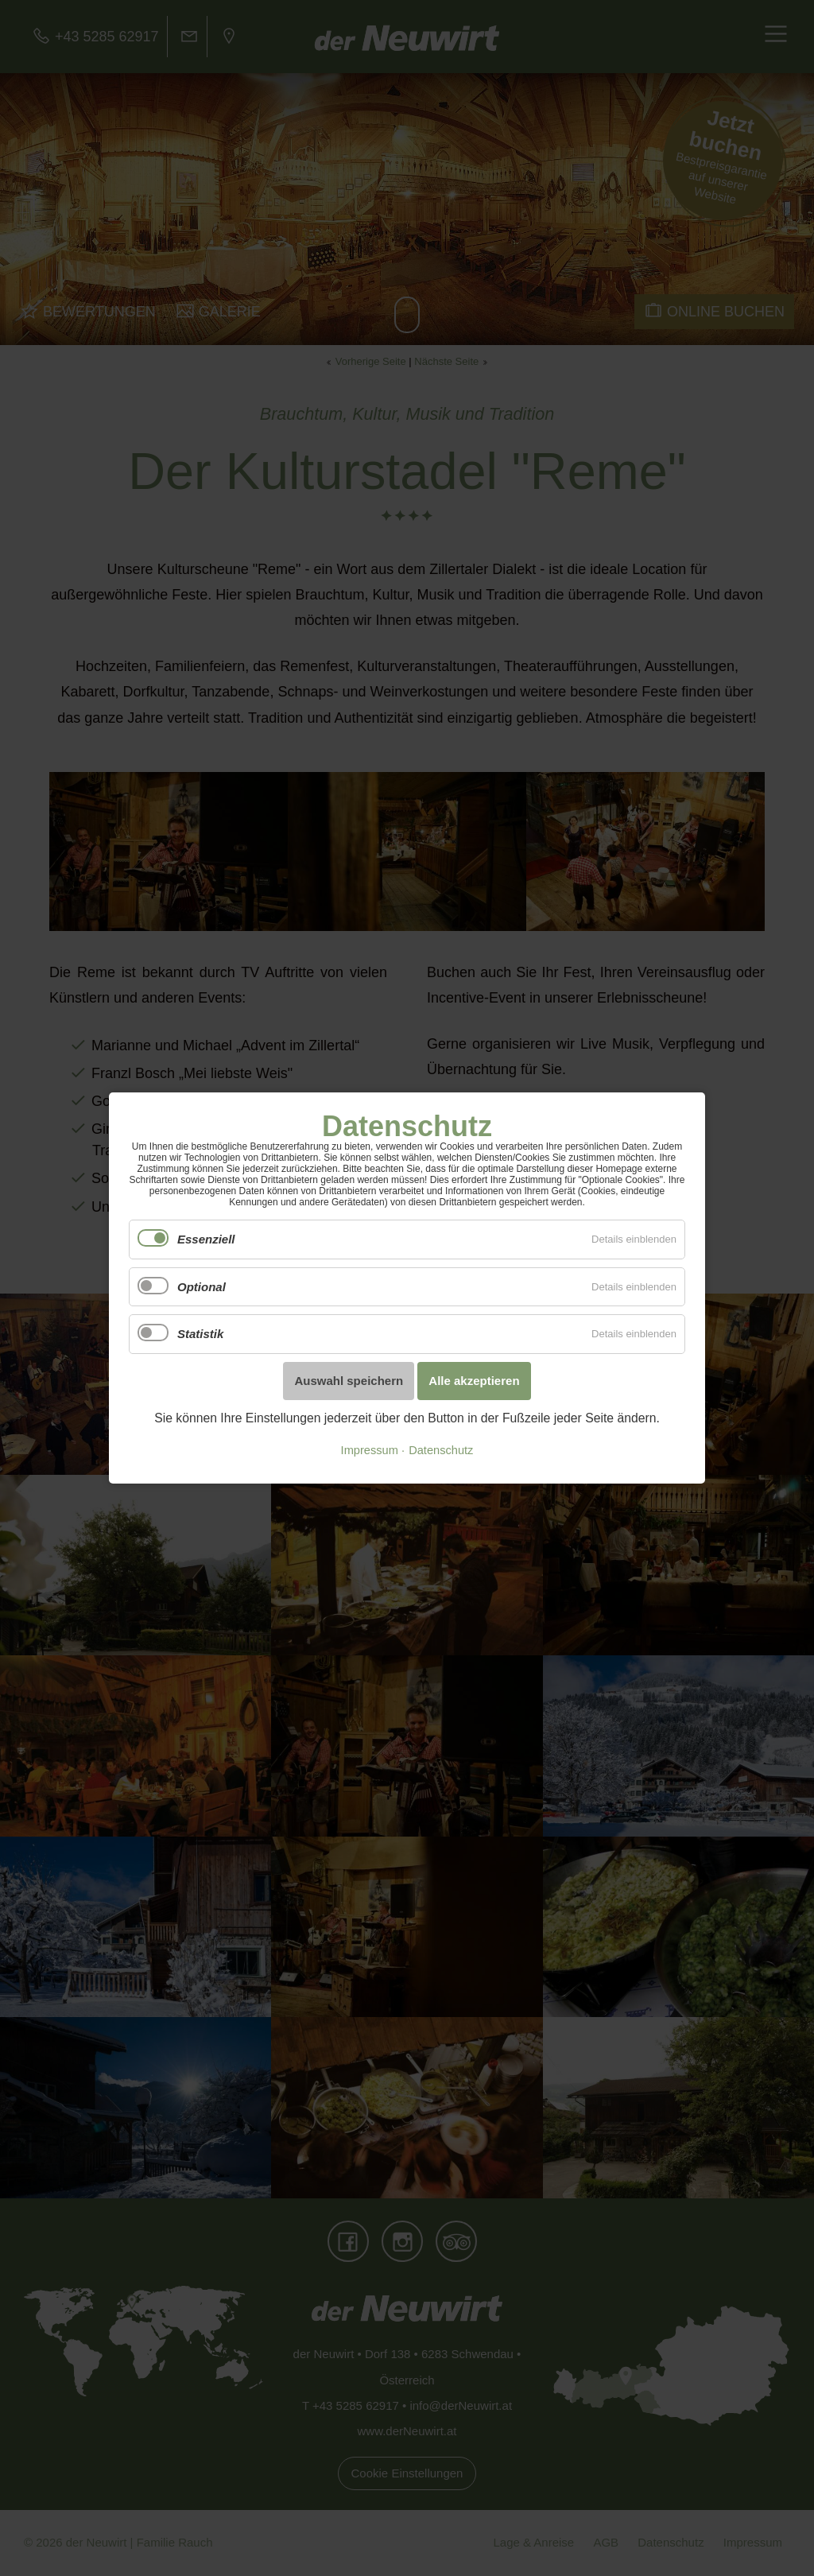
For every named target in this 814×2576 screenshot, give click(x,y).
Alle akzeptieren (473, 1380)
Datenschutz (441, 1450)
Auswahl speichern (348, 1380)
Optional (201, 1287)
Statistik (200, 1333)
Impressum (369, 1450)
